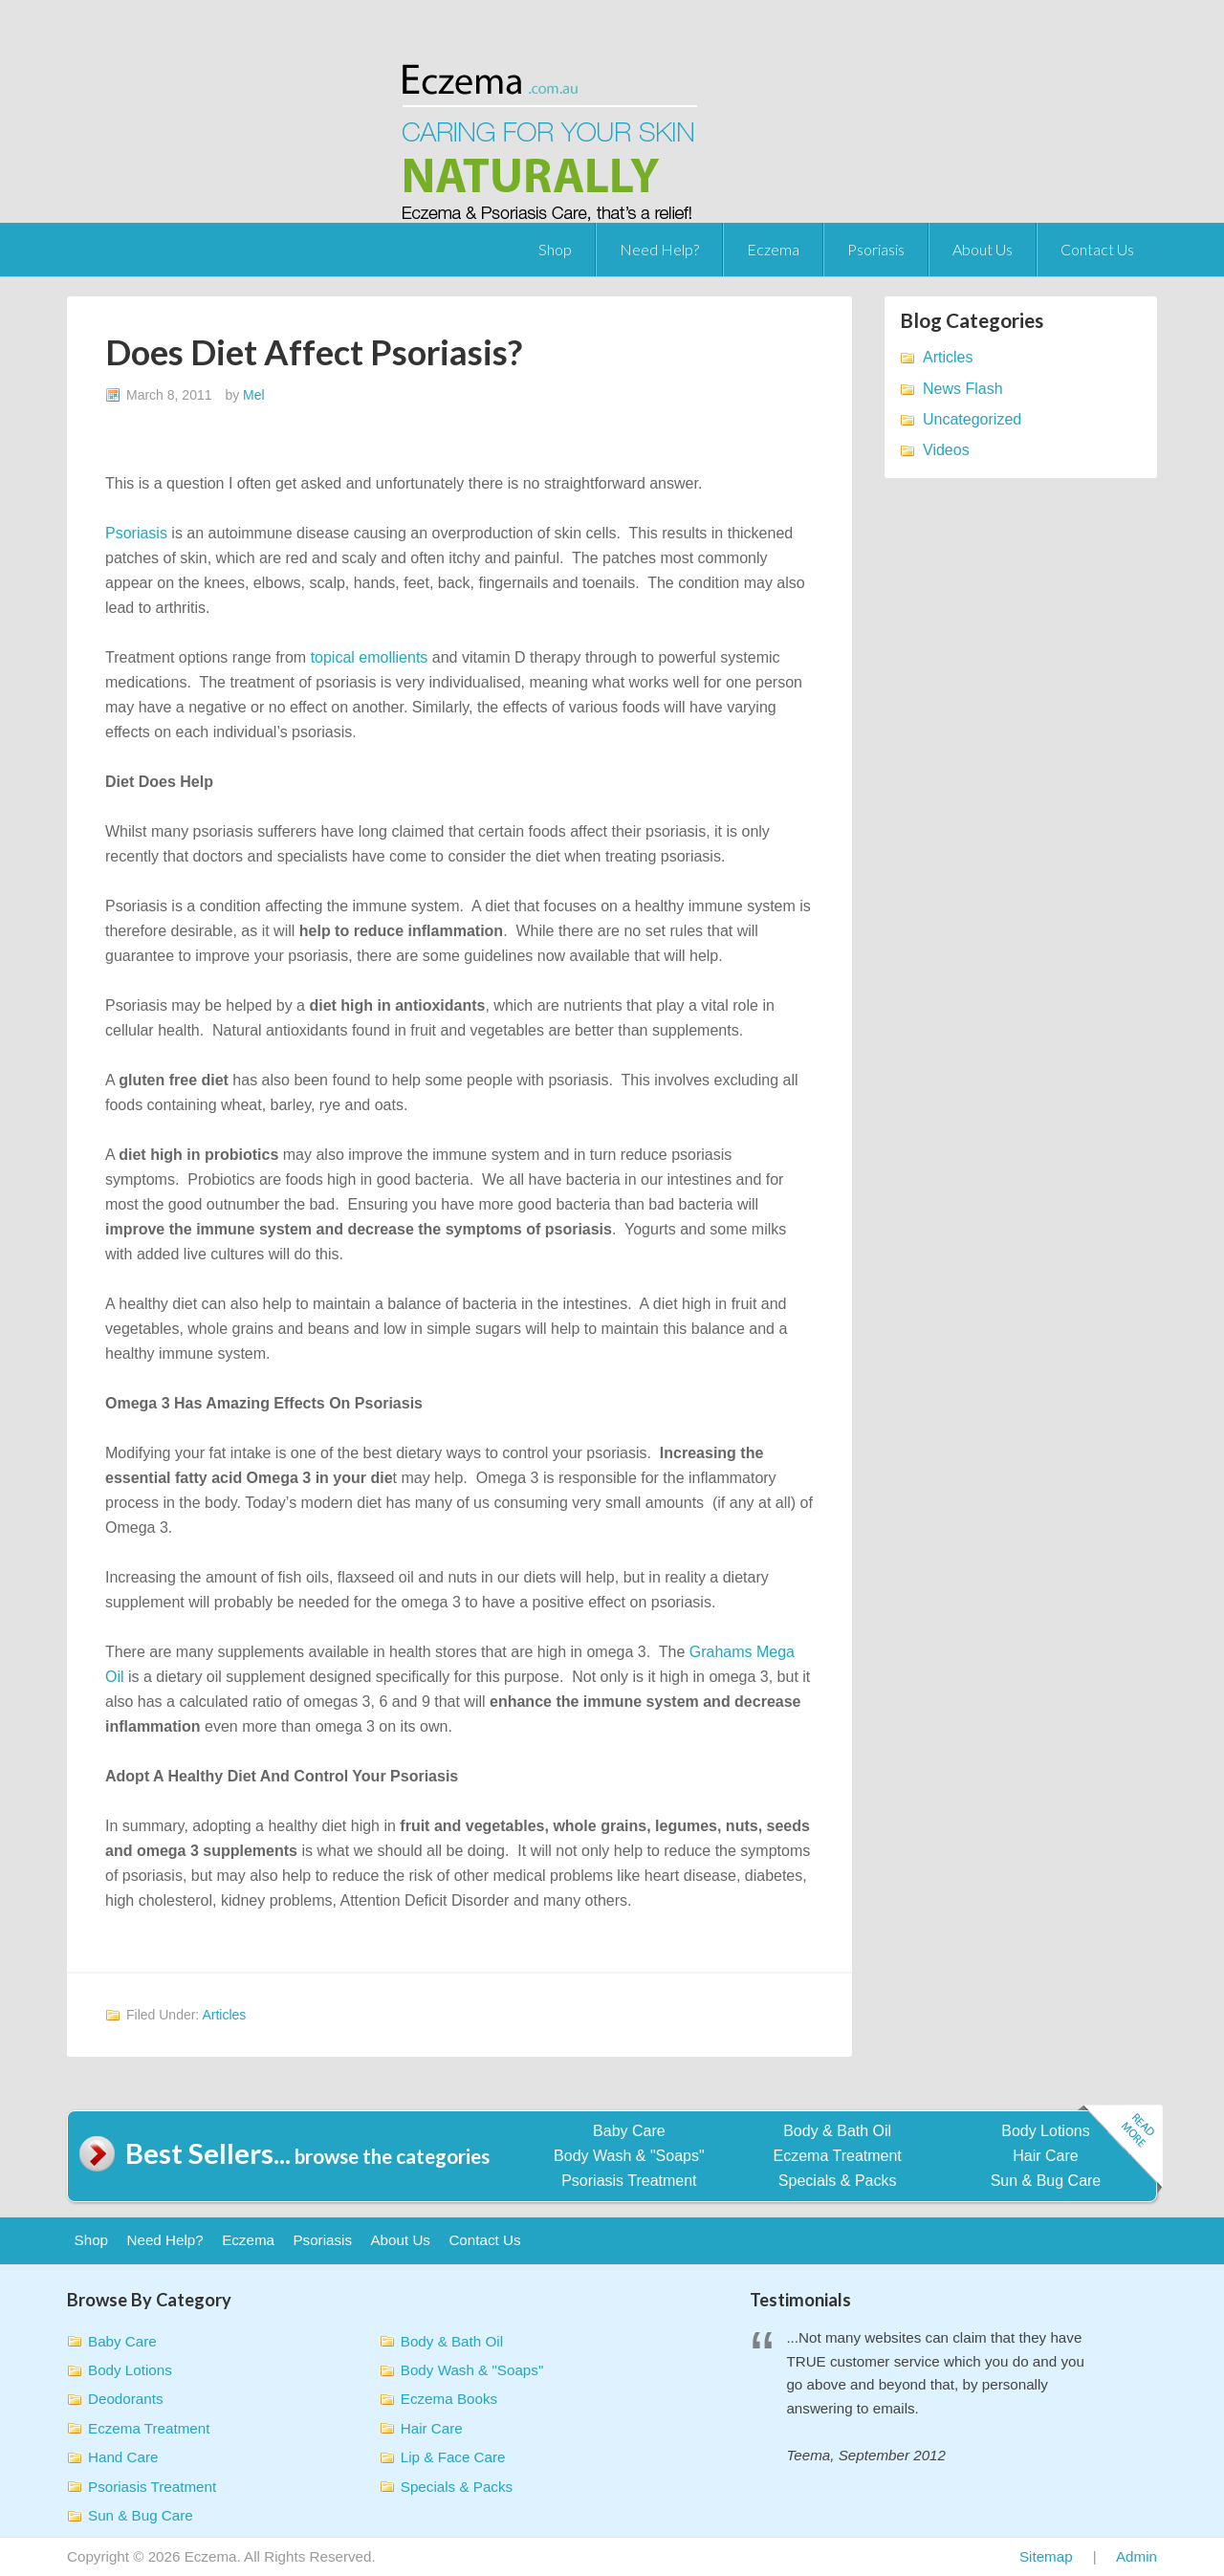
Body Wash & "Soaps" (629, 2156)
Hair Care (1045, 2156)
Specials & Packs (837, 2180)
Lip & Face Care (453, 2457)
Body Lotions (1045, 2131)
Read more (1120, 2150)
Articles (224, 2014)
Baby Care (629, 2131)
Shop (555, 249)
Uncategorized (972, 419)
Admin (1136, 2556)
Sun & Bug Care (1046, 2180)
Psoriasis (876, 249)
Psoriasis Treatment (628, 2180)
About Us (982, 249)
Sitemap (1046, 2556)
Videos (946, 450)
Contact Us (1097, 249)
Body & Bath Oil (837, 2131)
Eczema (773, 249)
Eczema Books (449, 2398)
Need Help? (659, 249)
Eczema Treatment (838, 2156)
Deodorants (126, 2398)
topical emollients (369, 657)
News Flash (963, 389)
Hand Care (123, 2457)
